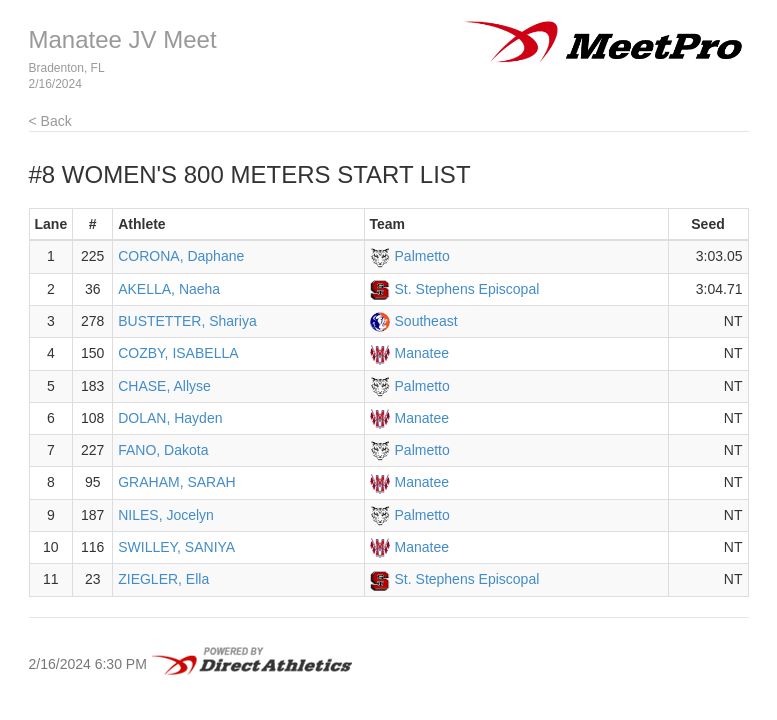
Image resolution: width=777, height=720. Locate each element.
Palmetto (422, 256)
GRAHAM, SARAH (176, 482)
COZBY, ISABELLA (178, 353)
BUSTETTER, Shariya (187, 321)
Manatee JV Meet (123, 39)
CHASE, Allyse (164, 386)
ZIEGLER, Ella (163, 579)
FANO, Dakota (163, 450)
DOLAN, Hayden (170, 418)
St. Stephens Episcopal (467, 289)
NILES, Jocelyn (166, 515)
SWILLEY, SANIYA (176, 547)
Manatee (422, 353)
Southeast (426, 321)
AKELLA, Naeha (169, 289)
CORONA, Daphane (181, 256)
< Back (50, 121)
